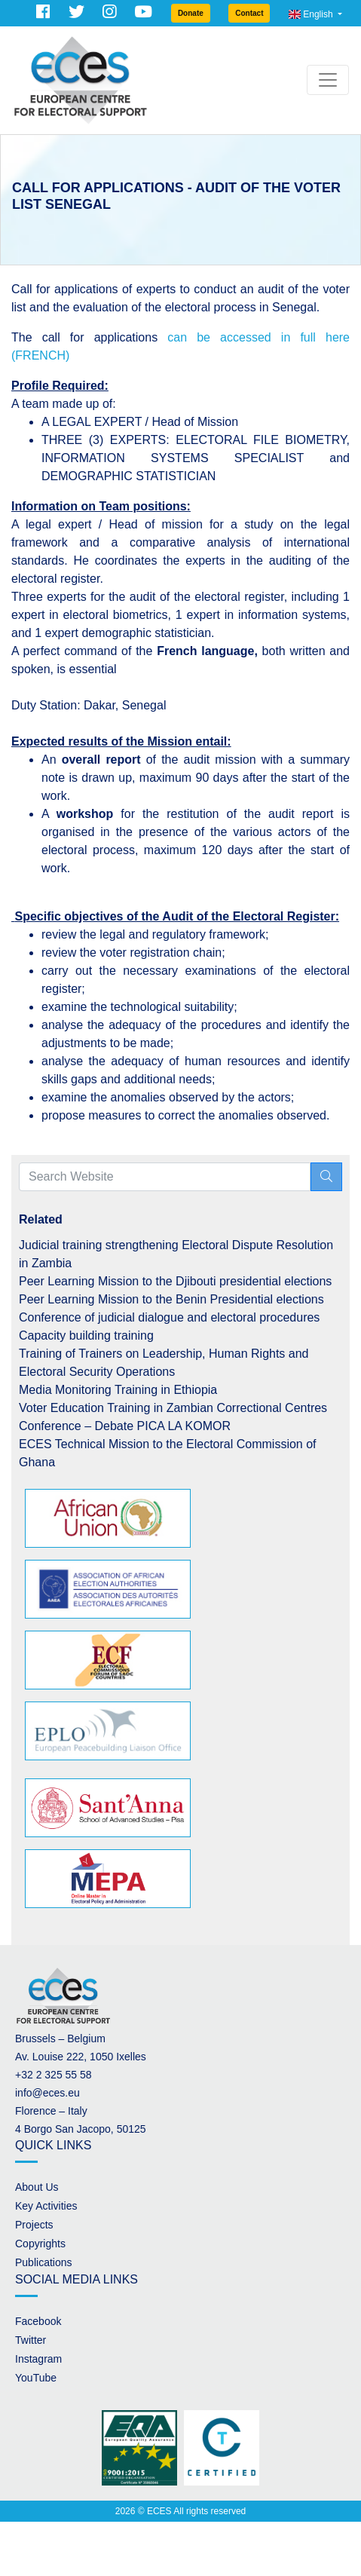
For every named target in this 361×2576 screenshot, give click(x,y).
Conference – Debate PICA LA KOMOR (125, 1426)
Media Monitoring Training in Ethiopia (118, 1389)
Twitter (30, 2340)
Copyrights (40, 2244)
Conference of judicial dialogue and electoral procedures (169, 1317)
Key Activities (46, 2206)
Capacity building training (86, 1335)
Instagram (38, 2359)
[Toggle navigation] (328, 80)
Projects (34, 2225)
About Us (37, 2187)
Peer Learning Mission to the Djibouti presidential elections (175, 1281)
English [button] (312, 14)
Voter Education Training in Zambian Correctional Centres (173, 1407)
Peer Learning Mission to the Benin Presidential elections (171, 1299)
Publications (43, 2262)
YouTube (36, 2378)
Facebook (38, 2321)
